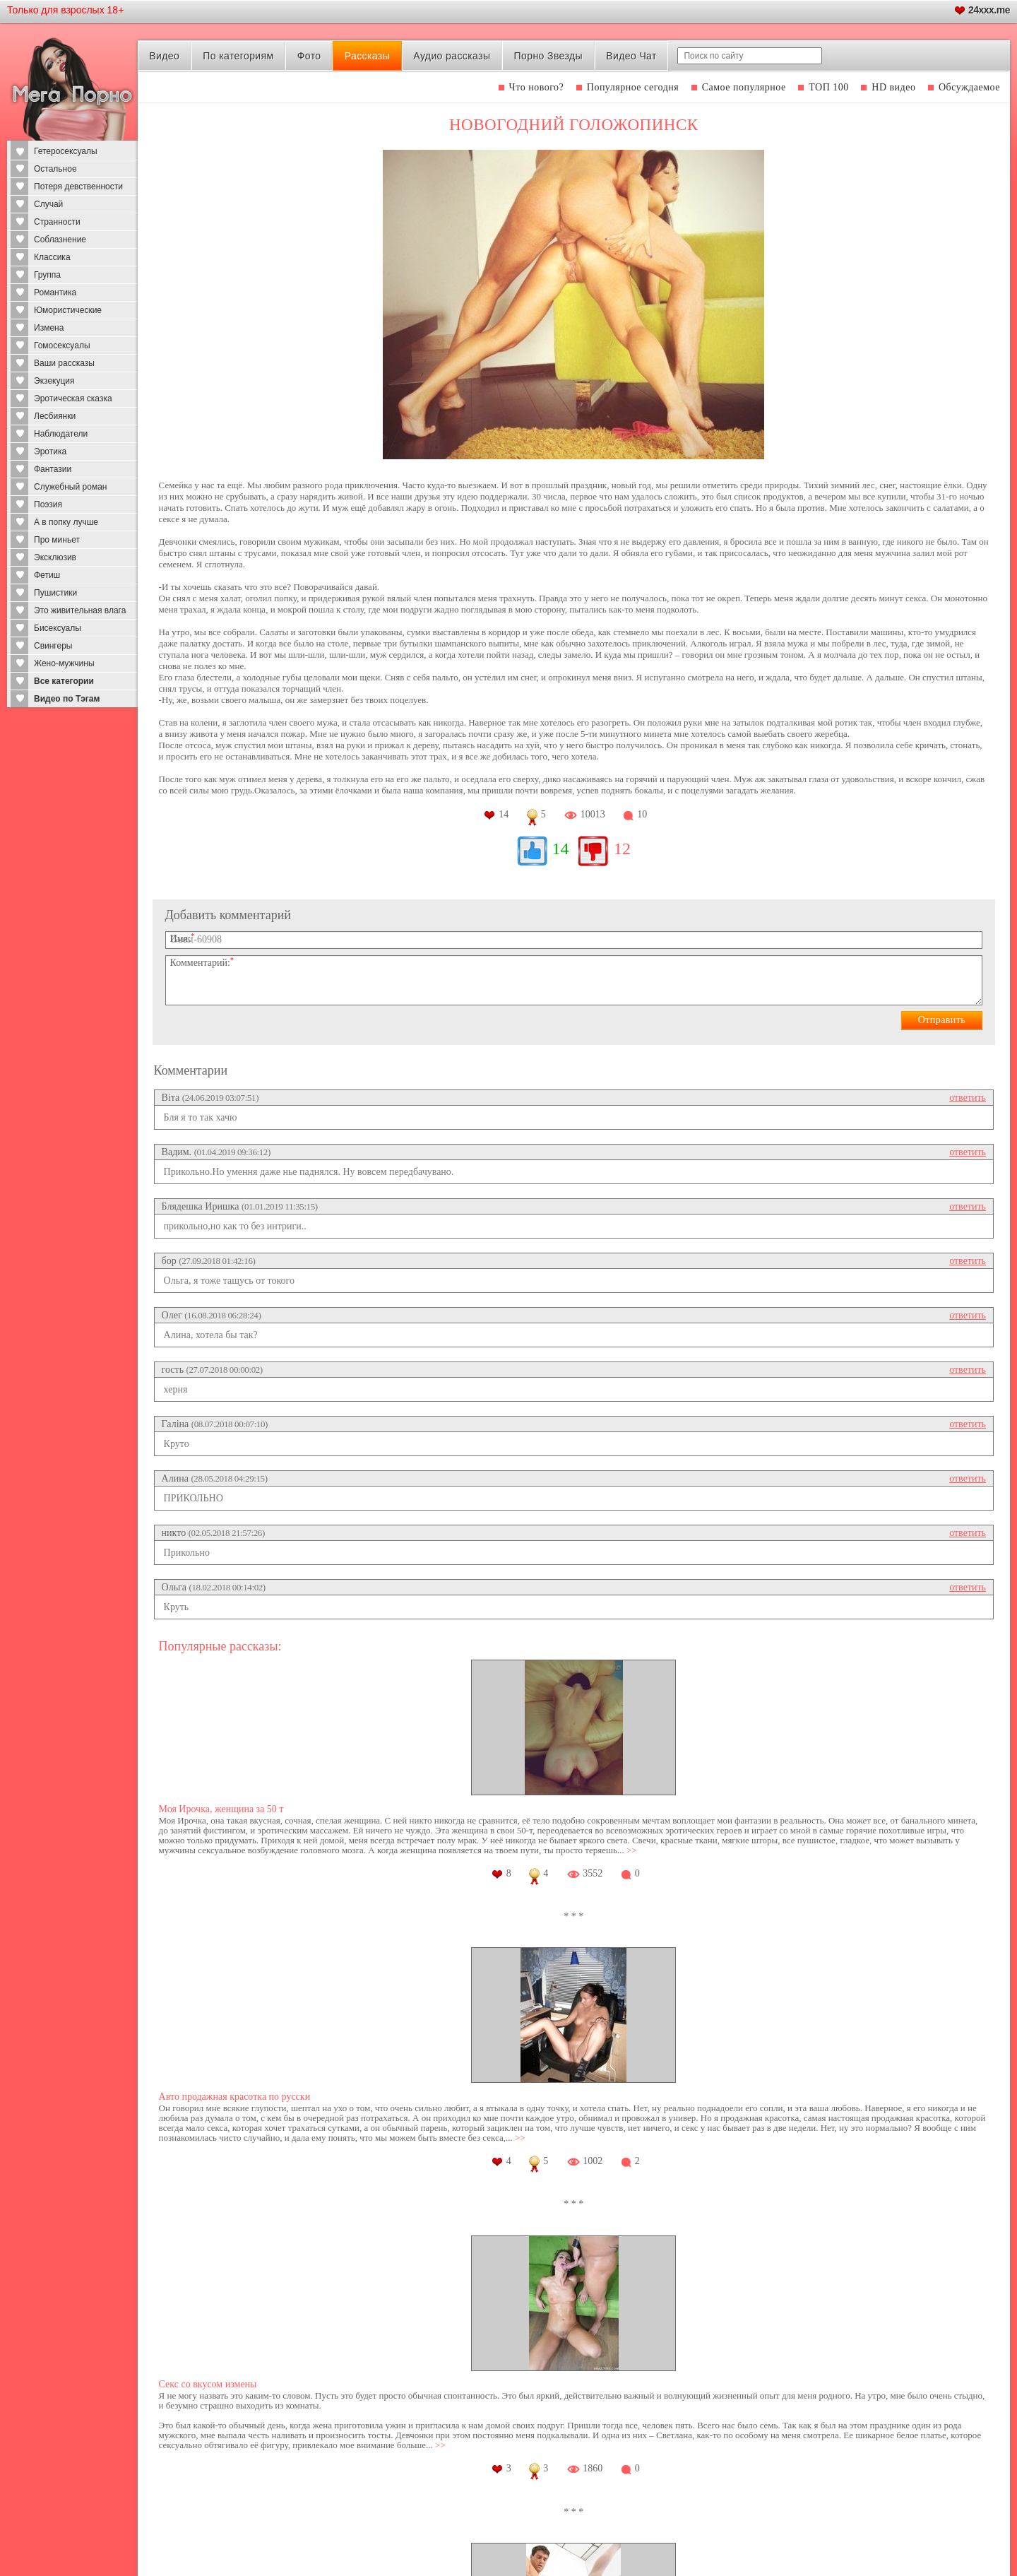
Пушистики (55, 593)
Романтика (55, 292)
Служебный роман (70, 487)
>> (631, 1850)
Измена (49, 328)
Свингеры (53, 646)
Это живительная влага (80, 610)
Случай (48, 204)
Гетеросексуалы (65, 151)
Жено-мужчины (64, 663)
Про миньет (57, 540)
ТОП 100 (829, 87)
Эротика (50, 451)
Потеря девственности (78, 186)
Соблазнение (60, 239)
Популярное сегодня (633, 87)
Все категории (64, 681)
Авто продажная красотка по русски (235, 2096)
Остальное (55, 169)
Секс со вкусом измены (208, 2384)
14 (560, 848)
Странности (57, 222)
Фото (309, 55)
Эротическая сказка (73, 398)
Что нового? (536, 87)
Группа (47, 275)
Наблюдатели (61, 434)
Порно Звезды (548, 55)
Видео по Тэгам (67, 699)
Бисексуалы (57, 628)
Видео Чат (631, 55)
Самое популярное (744, 87)
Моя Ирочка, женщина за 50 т (221, 1809)
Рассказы (367, 55)
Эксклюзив (55, 557)
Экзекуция (54, 381)
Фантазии (52, 469)
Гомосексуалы (62, 345)
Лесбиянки (55, 416)
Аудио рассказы (451, 55)
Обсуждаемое (969, 87)
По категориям (238, 55)
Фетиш (47, 575)
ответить (967, 1097)
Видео (164, 55)
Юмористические (68, 310)
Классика (52, 257)
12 (622, 848)
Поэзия (48, 504)
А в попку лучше (66, 522)
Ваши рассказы (64, 363)
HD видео (893, 87)
